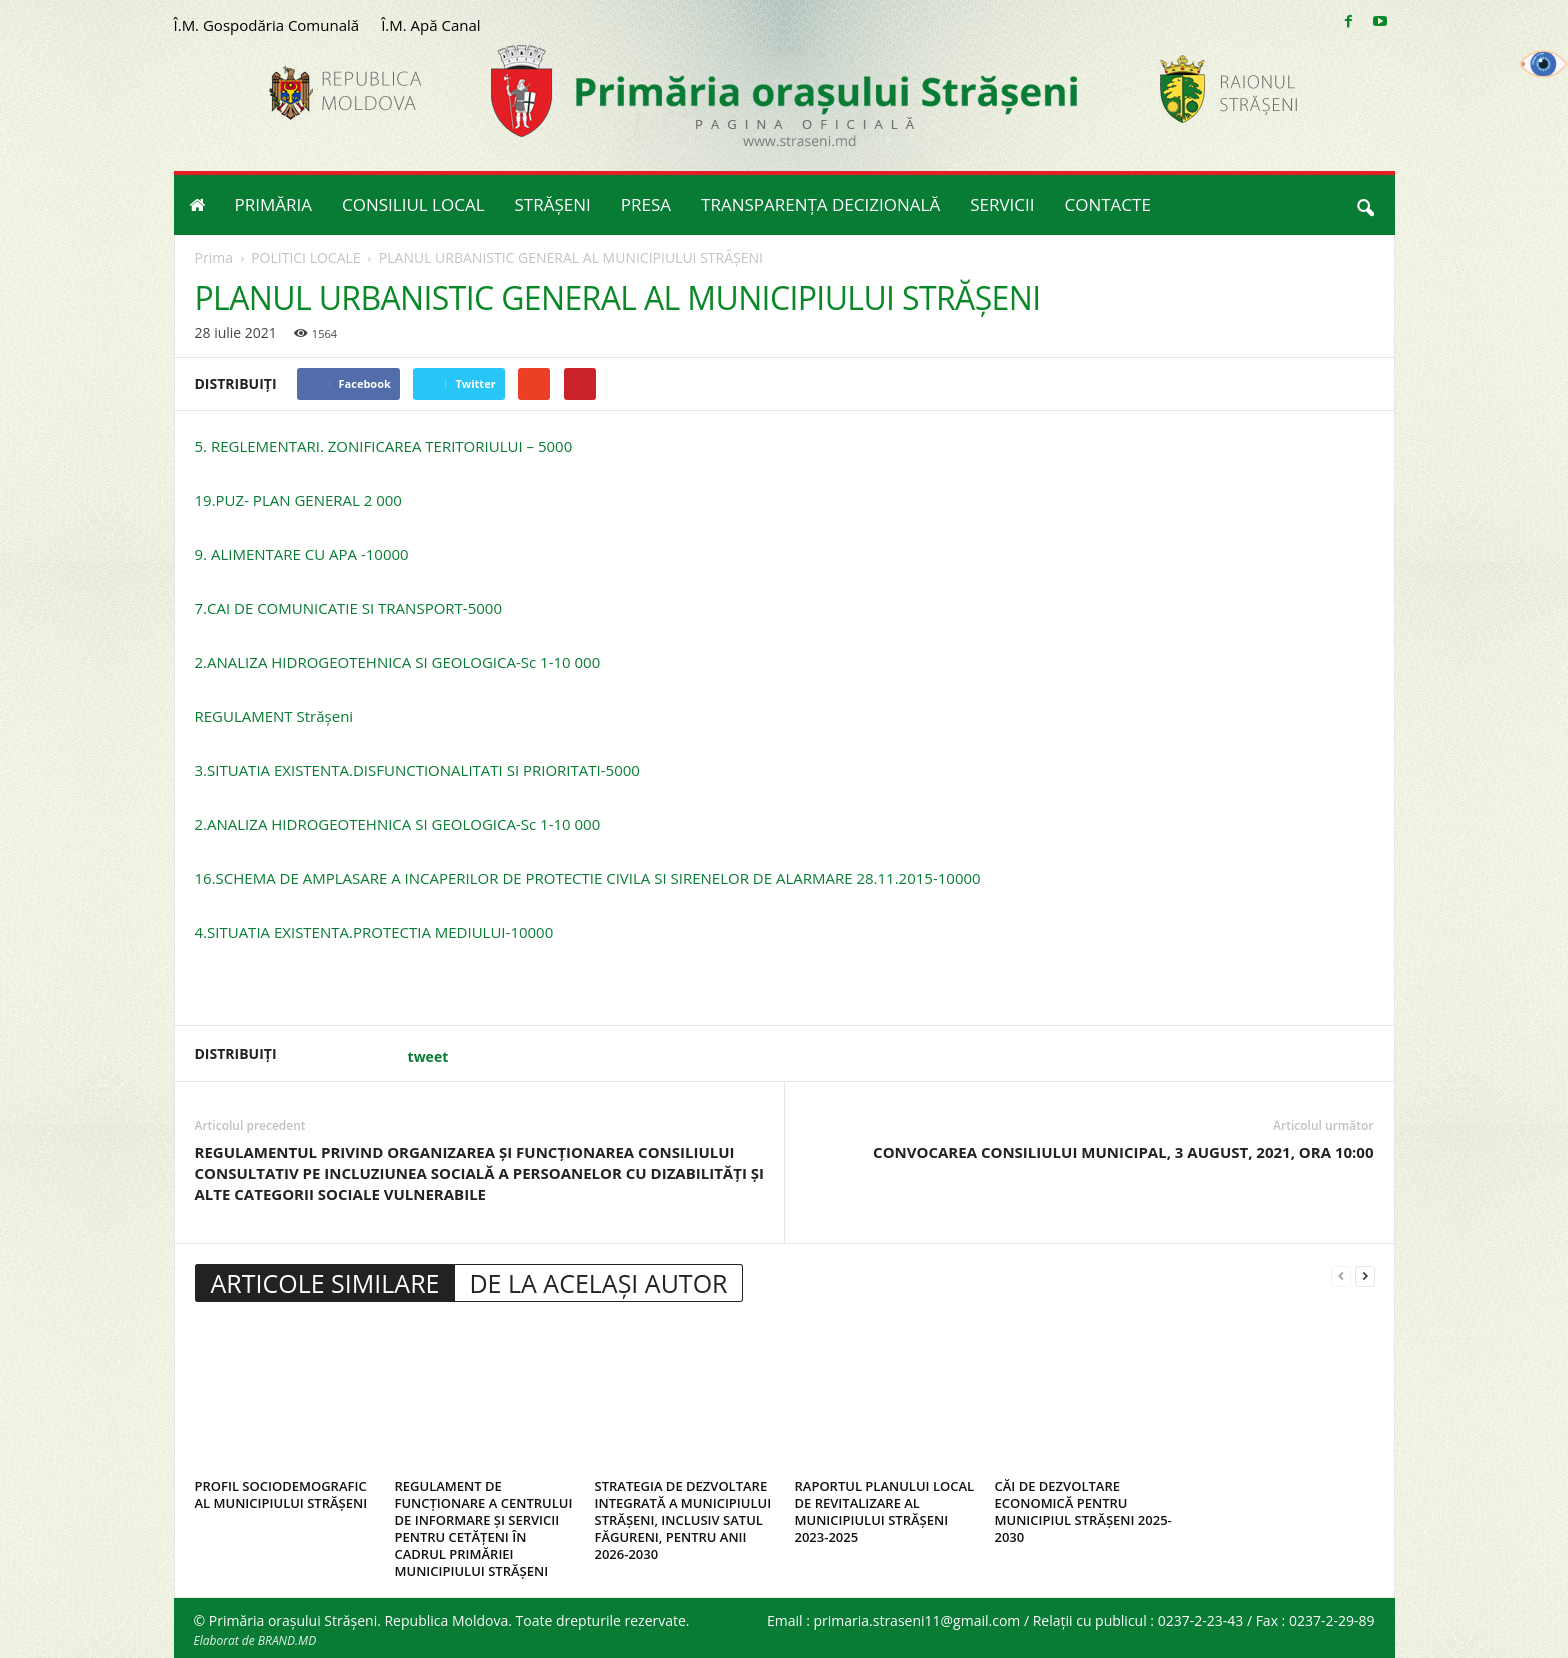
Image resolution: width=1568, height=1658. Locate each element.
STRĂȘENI (553, 204)
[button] (1365, 205)
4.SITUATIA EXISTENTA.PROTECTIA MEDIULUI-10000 (374, 932)
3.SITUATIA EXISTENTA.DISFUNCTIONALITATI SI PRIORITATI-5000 (417, 770)
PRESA (646, 204)
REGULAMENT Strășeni (274, 716)
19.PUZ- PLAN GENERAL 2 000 (298, 500)
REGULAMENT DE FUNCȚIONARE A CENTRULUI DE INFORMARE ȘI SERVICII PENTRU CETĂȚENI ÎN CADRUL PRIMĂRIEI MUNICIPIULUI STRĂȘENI (484, 1528)
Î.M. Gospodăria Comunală (267, 25)
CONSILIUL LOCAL (413, 204)
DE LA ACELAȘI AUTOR (598, 1283)
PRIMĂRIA (274, 204)
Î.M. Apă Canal (430, 25)
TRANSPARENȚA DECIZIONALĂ (820, 204)
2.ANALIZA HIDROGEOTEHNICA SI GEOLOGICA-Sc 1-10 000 (398, 662)
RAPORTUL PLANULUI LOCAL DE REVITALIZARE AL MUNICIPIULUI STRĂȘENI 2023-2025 (885, 1511)
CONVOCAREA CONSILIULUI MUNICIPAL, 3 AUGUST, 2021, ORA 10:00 (1123, 1152)
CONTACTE (1108, 204)
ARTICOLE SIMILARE (325, 1283)
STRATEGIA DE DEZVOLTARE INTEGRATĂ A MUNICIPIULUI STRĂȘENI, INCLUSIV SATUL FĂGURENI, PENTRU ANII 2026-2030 (683, 1520)
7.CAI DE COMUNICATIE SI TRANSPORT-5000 (348, 608)
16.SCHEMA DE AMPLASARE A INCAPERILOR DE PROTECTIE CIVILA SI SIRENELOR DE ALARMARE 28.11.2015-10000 (588, 878)
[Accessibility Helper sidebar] (1544, 64)
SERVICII (1002, 204)
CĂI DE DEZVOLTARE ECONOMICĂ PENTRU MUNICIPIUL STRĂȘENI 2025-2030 (1083, 1511)
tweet (428, 1056)
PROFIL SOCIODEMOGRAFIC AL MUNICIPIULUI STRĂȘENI (281, 1494)
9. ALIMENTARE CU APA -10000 (302, 554)
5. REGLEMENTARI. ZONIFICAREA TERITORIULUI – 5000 (384, 446)
